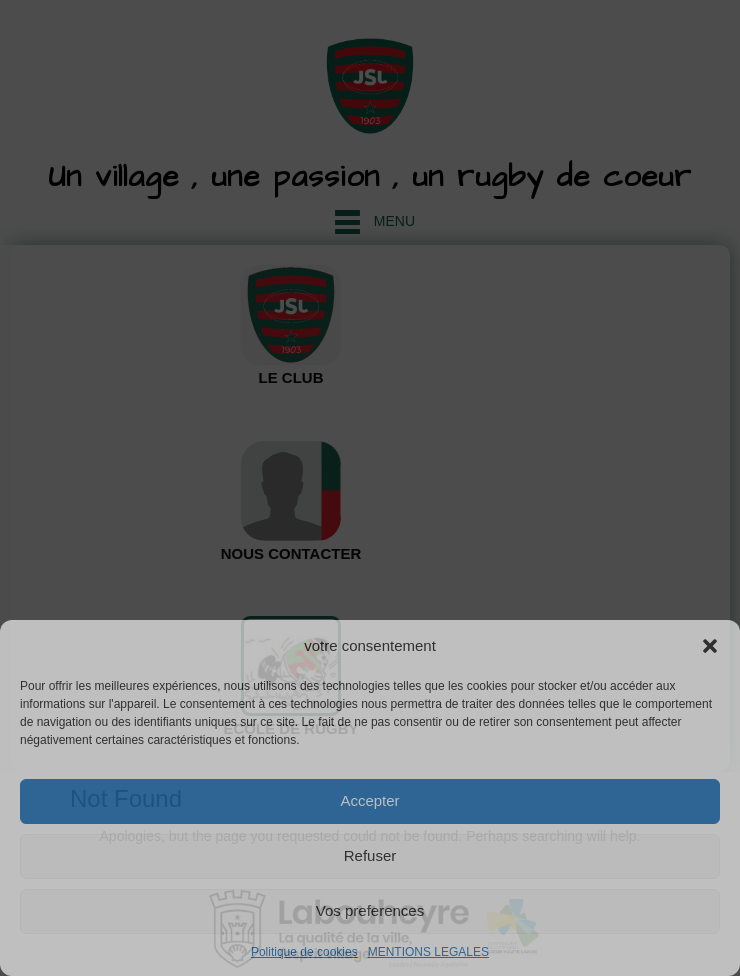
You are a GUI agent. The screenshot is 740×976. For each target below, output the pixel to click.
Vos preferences (370, 910)
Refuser (370, 855)
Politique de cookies (304, 952)
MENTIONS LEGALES (428, 952)
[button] (710, 646)
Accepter (369, 800)
